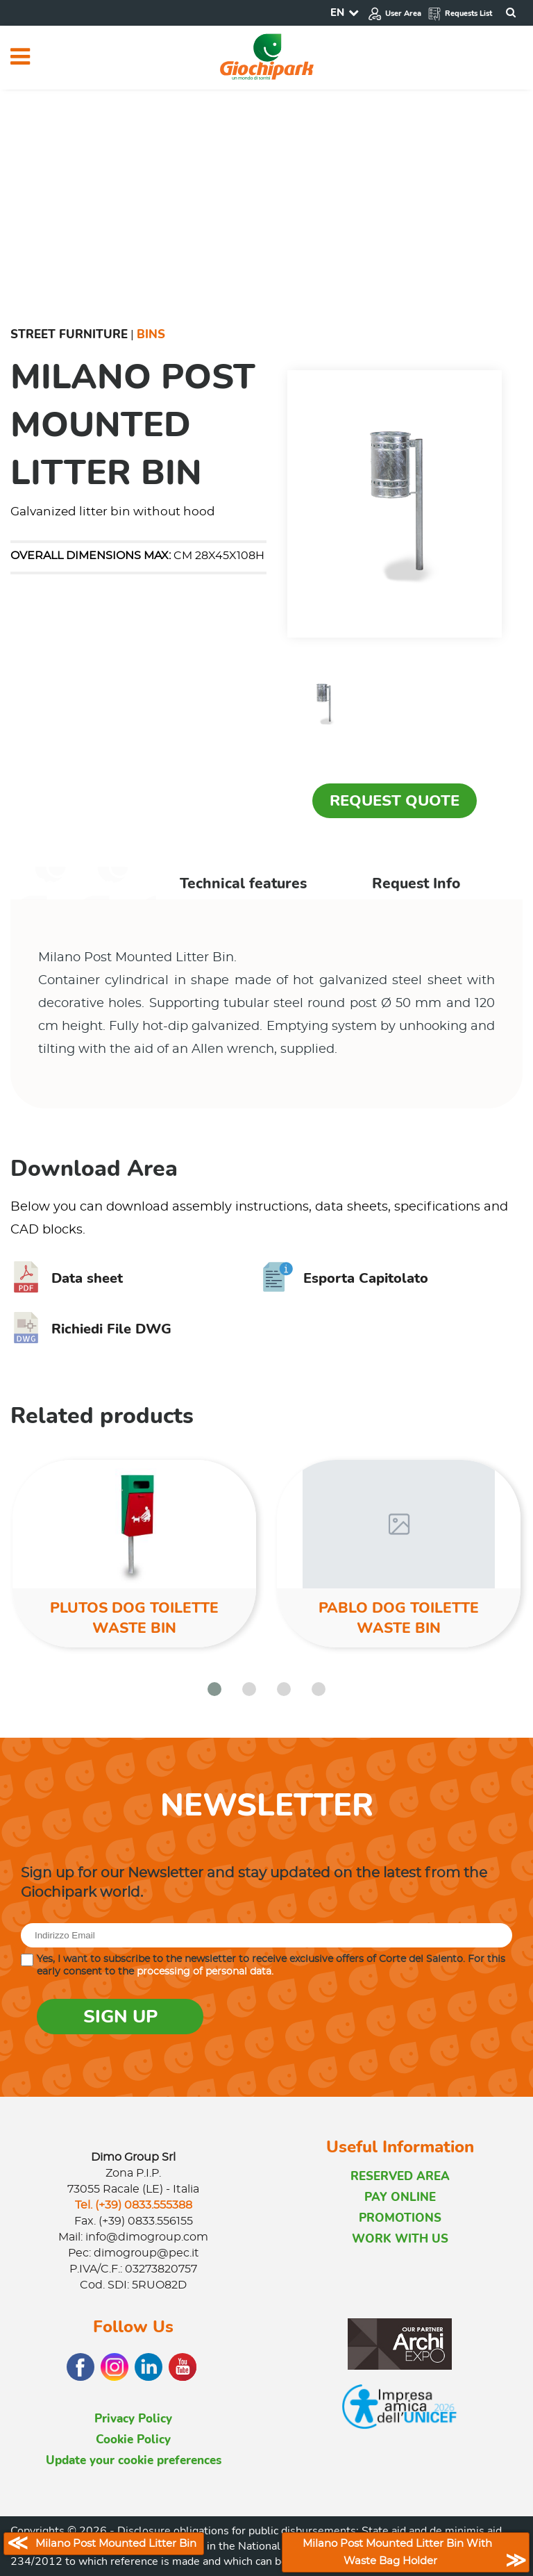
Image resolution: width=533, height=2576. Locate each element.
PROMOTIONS (400, 2218)
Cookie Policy (133, 2440)
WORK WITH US (400, 2239)
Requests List (460, 13)
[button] (214, 1689)
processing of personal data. (205, 1972)
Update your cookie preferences (133, 2460)
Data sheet (66, 1278)
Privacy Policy (133, 2419)
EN (337, 12)
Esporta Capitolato (345, 1278)
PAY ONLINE (400, 2197)
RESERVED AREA (400, 2176)
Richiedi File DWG (90, 1329)
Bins (151, 334)
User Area (394, 13)
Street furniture (69, 334)
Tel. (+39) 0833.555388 (133, 2205)
